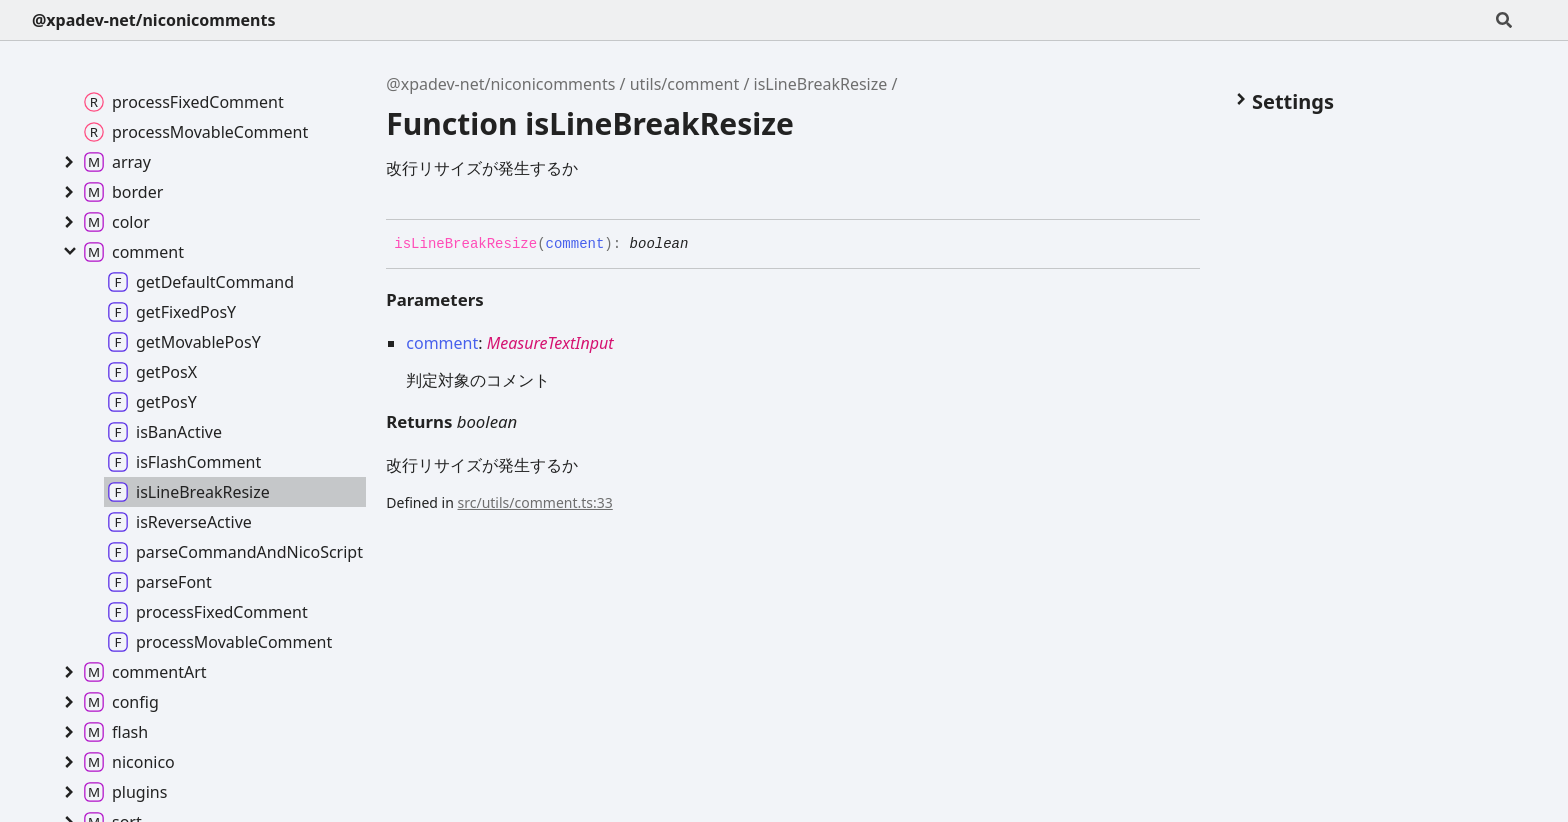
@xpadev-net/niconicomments (153, 20)
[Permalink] (703, 244)
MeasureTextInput (550, 343)
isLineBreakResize (821, 84)
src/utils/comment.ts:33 (535, 502)
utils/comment (685, 84)
